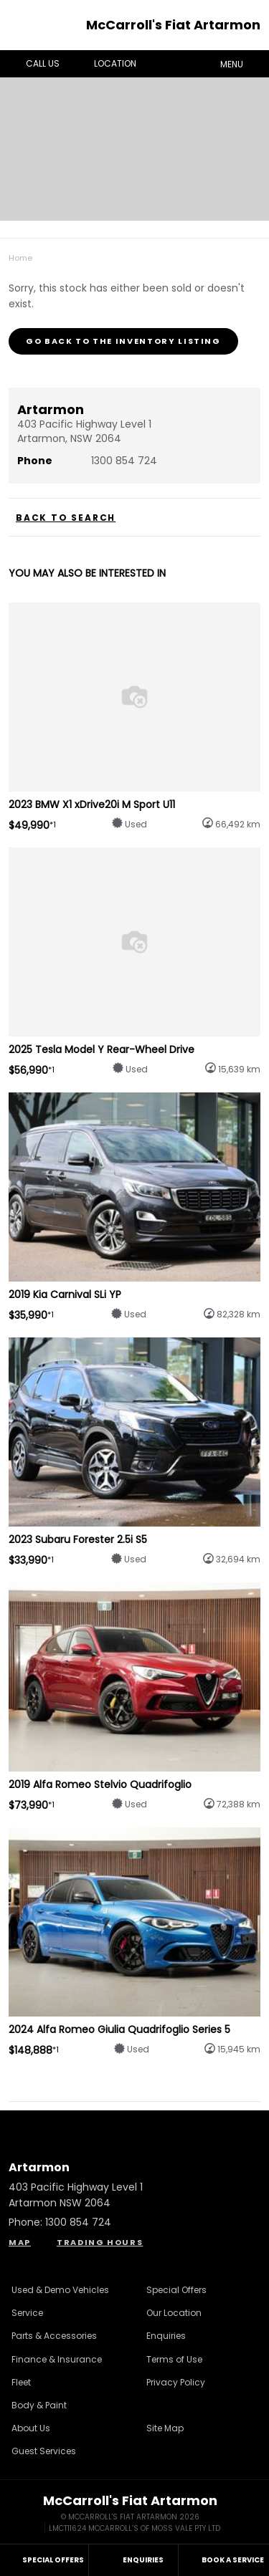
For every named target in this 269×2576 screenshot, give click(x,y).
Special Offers (176, 2290)
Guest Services (43, 2451)
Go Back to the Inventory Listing (123, 341)
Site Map (165, 2428)
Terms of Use (174, 2359)
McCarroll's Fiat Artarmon (173, 25)
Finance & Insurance (56, 2359)
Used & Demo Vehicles (60, 2290)
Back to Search (65, 518)
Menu (242, 63)
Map (20, 2242)
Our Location (174, 2313)
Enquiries (166, 2336)
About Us (30, 2428)
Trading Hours (100, 2242)
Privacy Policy (175, 2382)
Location (104, 63)
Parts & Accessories (54, 2336)
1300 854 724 (124, 460)
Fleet (21, 2382)
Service (27, 2313)
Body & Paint (39, 2405)
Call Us (32, 63)
